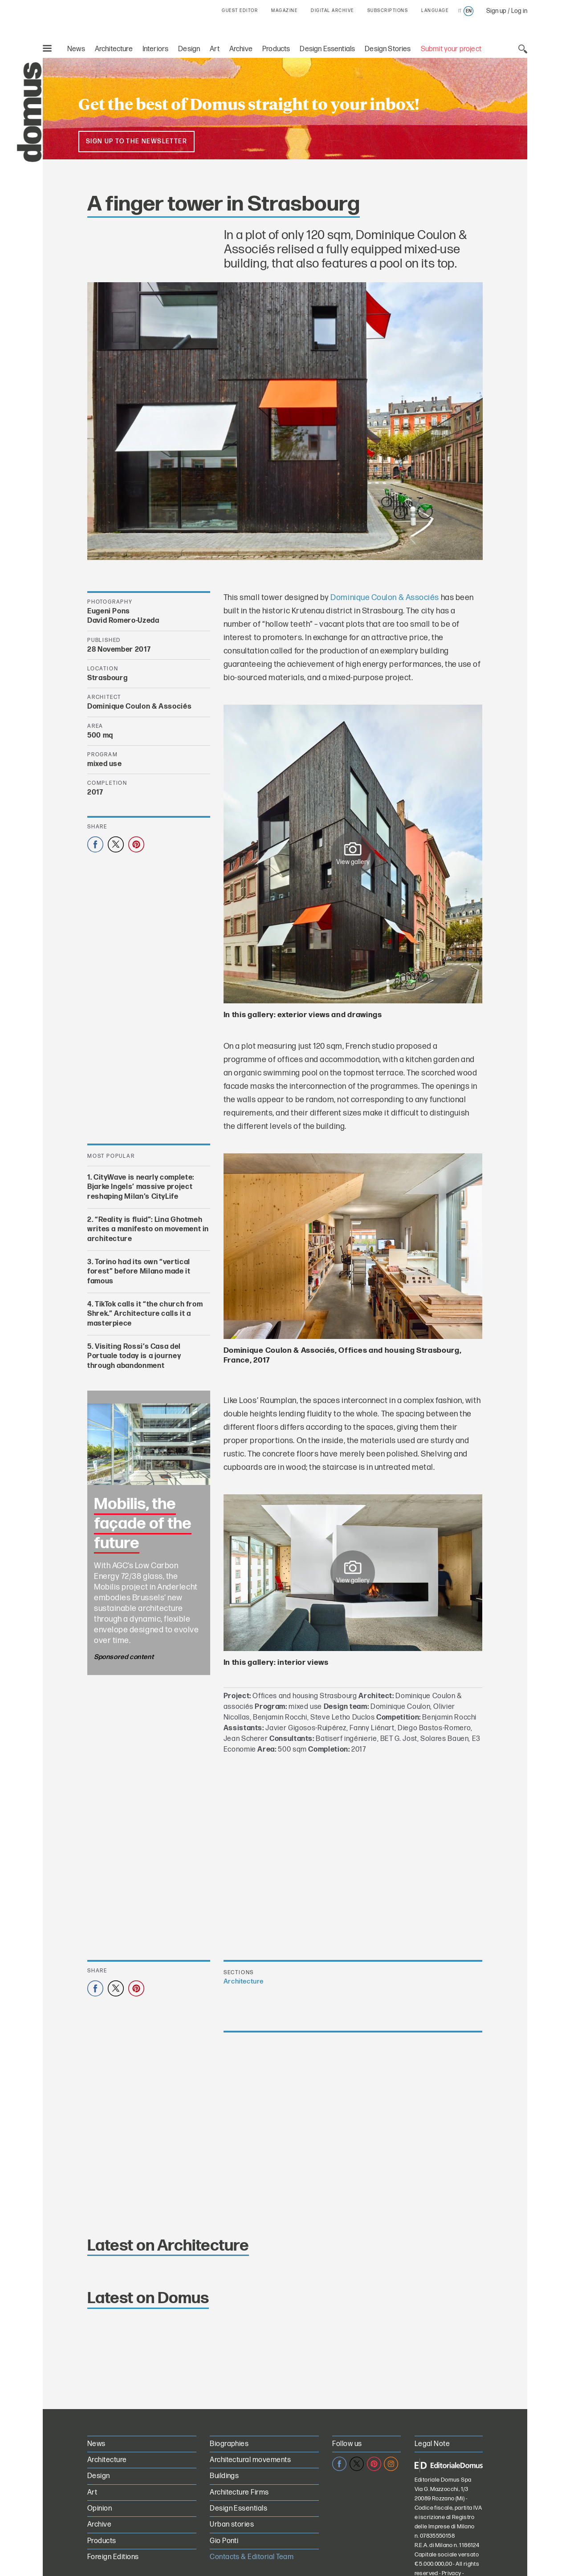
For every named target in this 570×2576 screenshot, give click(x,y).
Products (276, 49)
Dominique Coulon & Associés (384, 597)
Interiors (155, 49)
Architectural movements (250, 2460)
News (76, 49)
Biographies (229, 2444)
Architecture (114, 49)
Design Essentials (327, 49)
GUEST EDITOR (240, 10)
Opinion (99, 2508)
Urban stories (232, 2524)
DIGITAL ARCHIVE (332, 10)
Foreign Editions (113, 2557)
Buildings (224, 2476)
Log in (519, 11)
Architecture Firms (239, 2492)
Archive (240, 49)
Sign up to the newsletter (136, 141)
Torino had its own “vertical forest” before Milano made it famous (139, 1272)
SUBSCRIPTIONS (387, 10)
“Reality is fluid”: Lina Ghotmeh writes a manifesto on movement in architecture (148, 1229)
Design (189, 49)
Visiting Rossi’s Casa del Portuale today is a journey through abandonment (134, 1356)
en (469, 11)
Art (215, 49)
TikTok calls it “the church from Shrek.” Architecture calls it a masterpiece (145, 1314)
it (459, 11)
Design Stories (388, 49)
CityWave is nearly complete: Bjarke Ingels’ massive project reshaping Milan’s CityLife (140, 1187)
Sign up (496, 11)
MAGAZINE (284, 10)
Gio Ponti (224, 2541)
